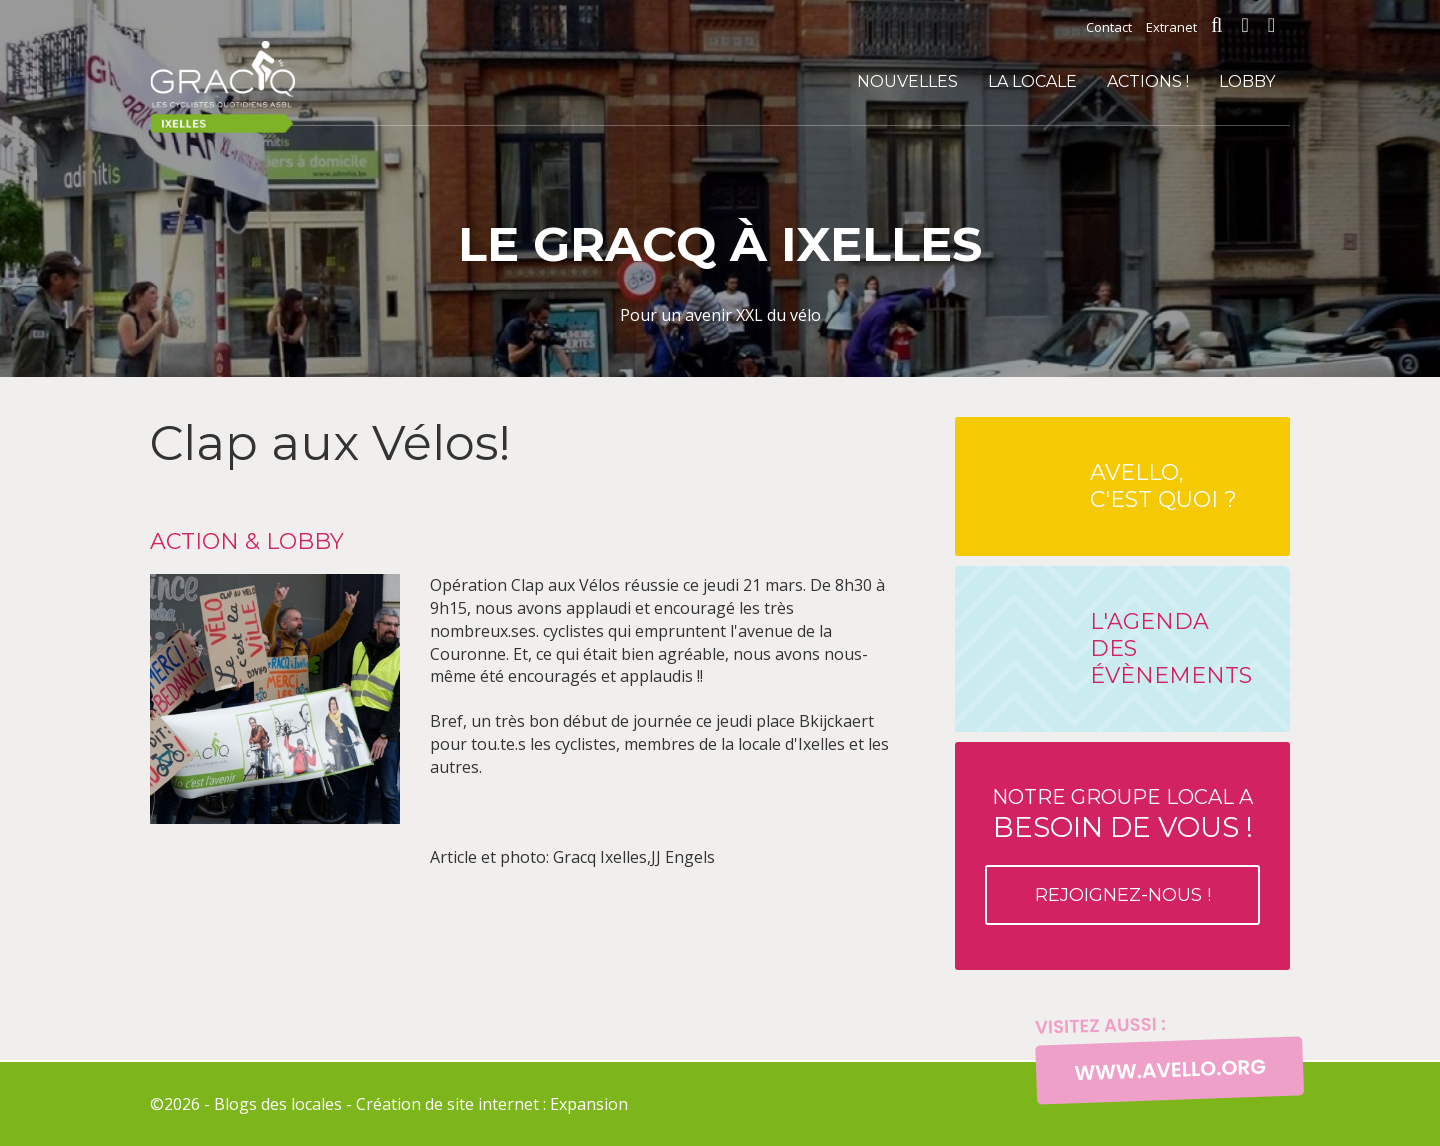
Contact (1109, 27)
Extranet (1171, 27)
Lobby (1247, 81)
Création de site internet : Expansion (492, 1104)
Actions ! (1148, 81)
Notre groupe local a (1122, 855)
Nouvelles (907, 81)
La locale (1032, 81)
